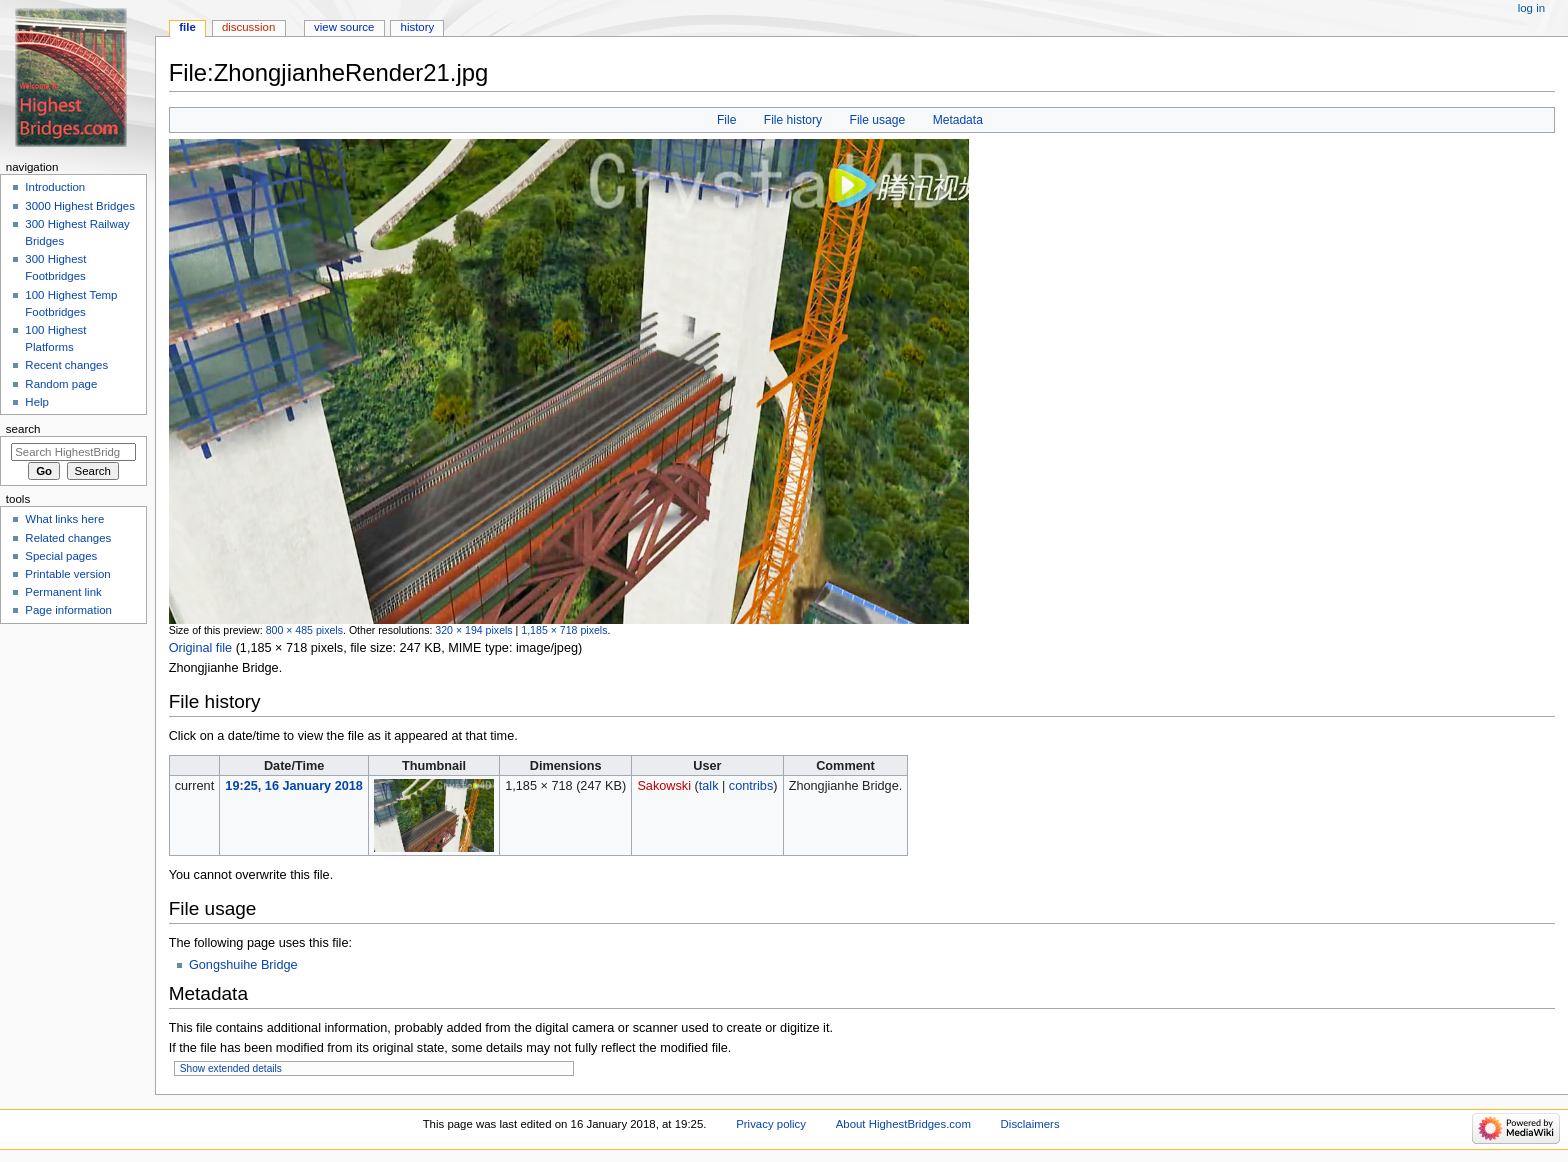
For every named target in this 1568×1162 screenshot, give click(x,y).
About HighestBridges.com (903, 1124)
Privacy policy (771, 1124)
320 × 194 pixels (473, 630)
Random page (61, 384)
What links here (64, 519)
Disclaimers (1030, 1124)
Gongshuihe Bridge (243, 965)
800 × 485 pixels (304, 630)
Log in (1531, 8)
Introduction (55, 187)
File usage (878, 120)
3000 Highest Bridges (80, 206)
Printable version (67, 574)
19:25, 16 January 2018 (294, 786)
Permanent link (63, 592)
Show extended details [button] (231, 1068)
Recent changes (66, 365)
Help (37, 402)
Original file (200, 648)
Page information (68, 610)
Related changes (68, 538)
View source (344, 27)
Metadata (958, 120)
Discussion (248, 27)
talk (709, 786)
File (726, 120)
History (418, 27)
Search (23, 429)
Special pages (61, 556)
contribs (751, 786)
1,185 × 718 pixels (564, 630)
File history (793, 120)
